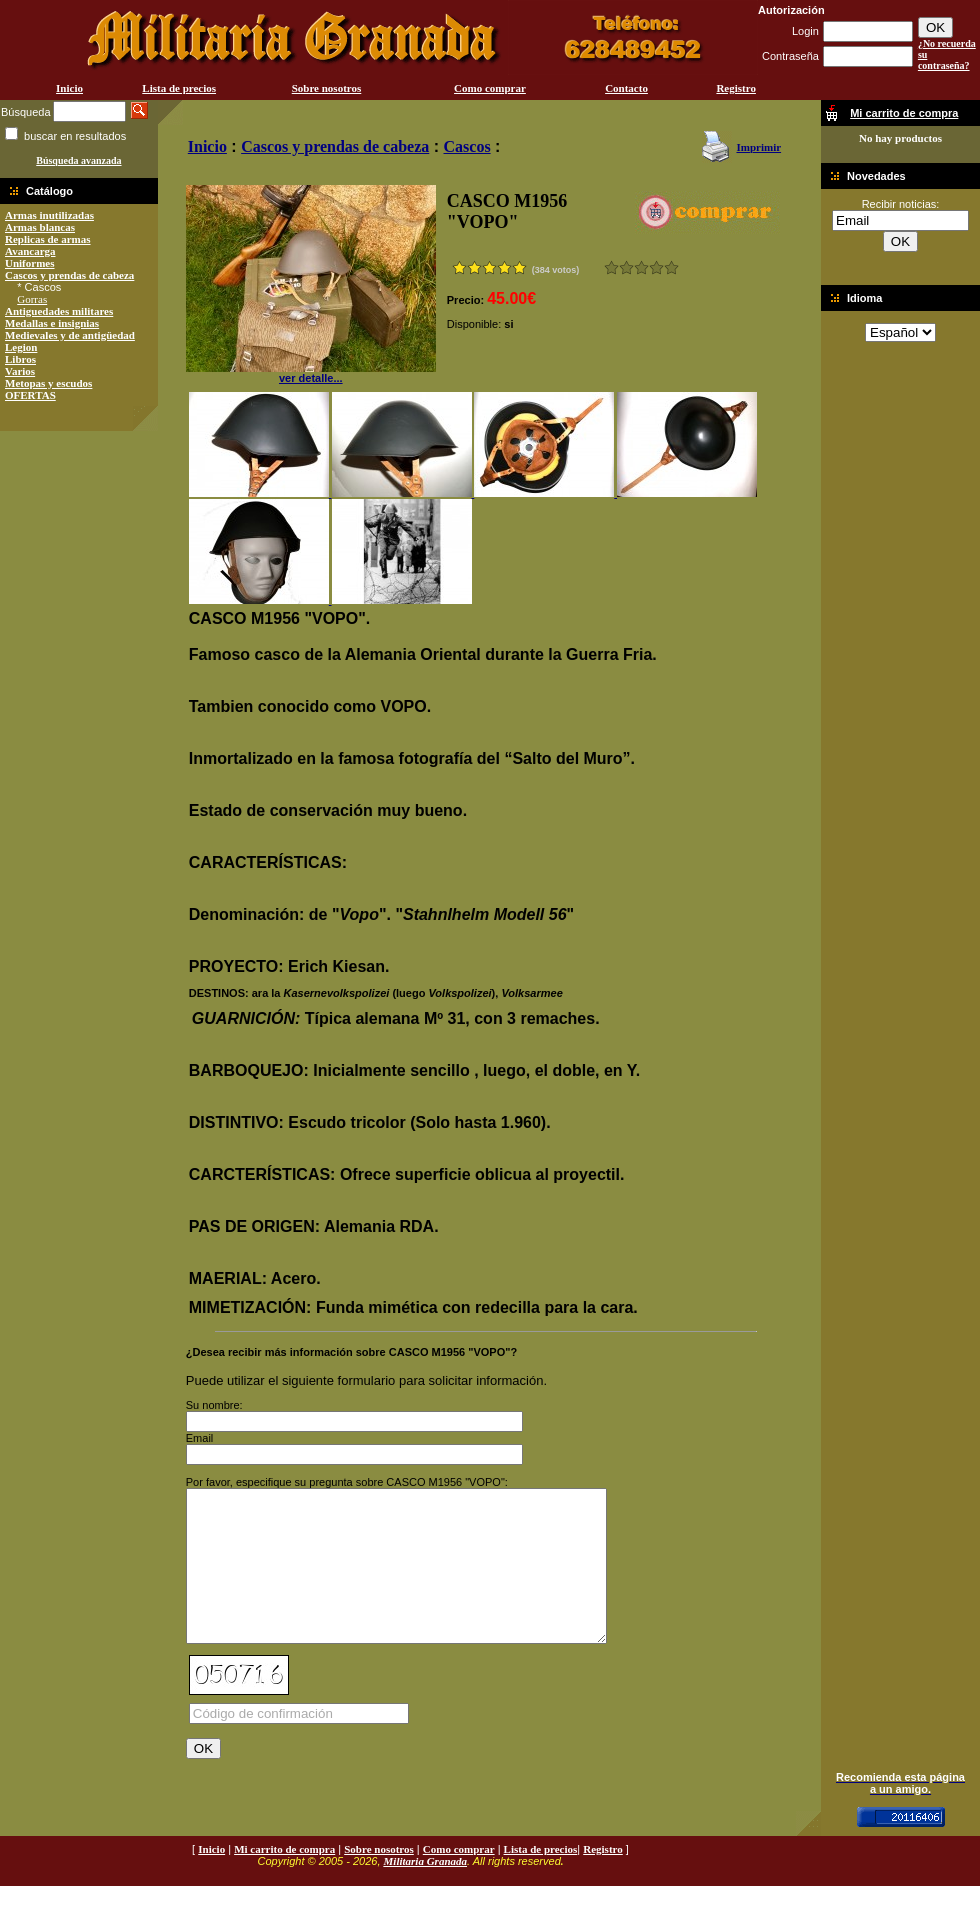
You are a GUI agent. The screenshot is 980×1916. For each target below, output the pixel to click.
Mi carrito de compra (284, 1879)
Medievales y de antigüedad (70, 335)
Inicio (69, 88)
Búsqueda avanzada (78, 160)
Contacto (626, 88)
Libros (20, 359)
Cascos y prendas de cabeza (69, 275)
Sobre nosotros (327, 88)
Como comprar (490, 88)
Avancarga (30, 251)
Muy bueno (656, 267)
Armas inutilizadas (49, 215)
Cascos (467, 146)
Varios (20, 371)
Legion (21, 347)
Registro (736, 88)
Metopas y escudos (48, 383)
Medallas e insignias (52, 323)
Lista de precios (179, 88)
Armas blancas (40, 227)
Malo (626, 267)
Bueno (641, 267)
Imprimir (758, 147)
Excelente (671, 267)
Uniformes (30, 263)
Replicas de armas (48, 239)
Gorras (32, 299)
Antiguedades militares (59, 311)
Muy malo (611, 267)
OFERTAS (30, 395)
